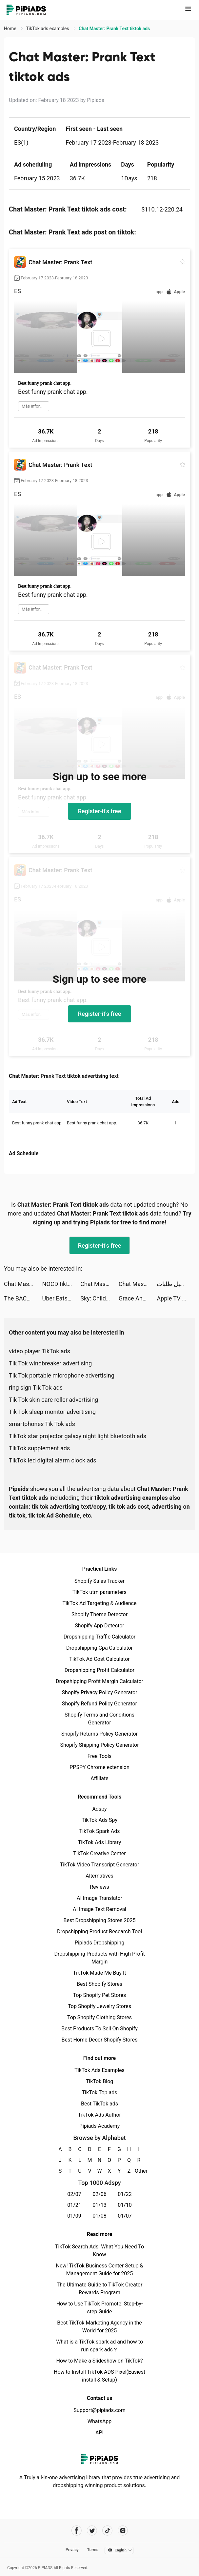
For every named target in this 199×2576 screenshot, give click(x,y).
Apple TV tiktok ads (176, 1298)
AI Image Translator (99, 1898)
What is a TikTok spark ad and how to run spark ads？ (99, 2346)
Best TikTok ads (99, 2104)
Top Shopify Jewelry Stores (99, 2006)
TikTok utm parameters (99, 1592)
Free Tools (100, 1756)
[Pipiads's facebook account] (76, 2531)
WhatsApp (100, 2421)
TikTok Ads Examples (99, 2070)
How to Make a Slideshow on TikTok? (99, 2361)
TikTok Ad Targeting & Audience (100, 1603)
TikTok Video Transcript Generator (99, 1865)
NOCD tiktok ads (61, 1283)
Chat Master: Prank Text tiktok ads (23, 1283)
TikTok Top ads (99, 2092)
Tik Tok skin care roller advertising (53, 1399)
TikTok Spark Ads (99, 1831)
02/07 (74, 2194)
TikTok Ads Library (99, 1842)
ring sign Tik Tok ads (36, 1387)
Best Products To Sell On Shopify (99, 2028)
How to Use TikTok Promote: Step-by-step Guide (99, 2308)
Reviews (99, 1887)
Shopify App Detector (99, 1625)
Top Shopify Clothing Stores (99, 2017)
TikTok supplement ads (39, 1448)
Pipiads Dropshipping (99, 1943)
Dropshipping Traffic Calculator (99, 1637)
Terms (92, 2549)
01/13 (99, 2205)
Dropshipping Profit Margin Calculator (99, 1681)
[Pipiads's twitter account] (92, 2531)
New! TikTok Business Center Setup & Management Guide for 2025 (99, 2270)
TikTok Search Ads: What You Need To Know (99, 2251)
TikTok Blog (99, 2081)
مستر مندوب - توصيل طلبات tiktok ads (176, 1283)
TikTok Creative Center (99, 1853)
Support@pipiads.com (99, 2410)
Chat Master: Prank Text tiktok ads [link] (114, 28)
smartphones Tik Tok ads (42, 1423)
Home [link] (10, 28)
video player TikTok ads (39, 1351)
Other (139, 2171)
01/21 (74, 2205)
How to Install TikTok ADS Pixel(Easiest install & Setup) (99, 2376)
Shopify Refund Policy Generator (99, 1704)
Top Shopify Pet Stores (99, 1995)
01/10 (125, 2205)
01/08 (99, 2216)
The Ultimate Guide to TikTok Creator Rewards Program (100, 2289)
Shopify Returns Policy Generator (99, 1734)
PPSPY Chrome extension (99, 1767)
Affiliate (99, 1778)
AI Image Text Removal (99, 1909)
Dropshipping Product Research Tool (99, 1931)
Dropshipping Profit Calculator (99, 1670)
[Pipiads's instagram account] (123, 2531)
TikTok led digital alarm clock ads (52, 1460)
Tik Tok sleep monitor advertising (52, 1411)
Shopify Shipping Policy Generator (99, 1745)
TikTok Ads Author (99, 2115)
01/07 (125, 2216)
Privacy (72, 2549)
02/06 (99, 2194)
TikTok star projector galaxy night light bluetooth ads (77, 1436)
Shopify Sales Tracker (99, 1581)
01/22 (125, 2194)
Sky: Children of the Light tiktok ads (99, 1298)
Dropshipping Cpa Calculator (99, 1648)
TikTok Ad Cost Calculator (99, 1659)
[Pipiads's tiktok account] (107, 2531)
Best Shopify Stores (99, 1984)
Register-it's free (99, 811)
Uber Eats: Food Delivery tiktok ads (61, 1298)
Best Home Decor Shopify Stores (100, 2040)
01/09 (74, 2216)
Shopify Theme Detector (99, 1614)
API (99, 2432)
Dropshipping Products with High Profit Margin (99, 1958)
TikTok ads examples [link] (48, 28)
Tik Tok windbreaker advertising (50, 1363)
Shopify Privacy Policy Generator (99, 1692)
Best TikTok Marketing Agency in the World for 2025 (99, 2327)
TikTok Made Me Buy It (99, 1973)
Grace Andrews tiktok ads (138, 1298)
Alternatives (99, 1876)
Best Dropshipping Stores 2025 (99, 1920)
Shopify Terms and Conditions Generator (99, 1719)
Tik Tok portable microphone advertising (61, 1375)
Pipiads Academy (99, 2126)
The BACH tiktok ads (23, 1298)
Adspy (99, 1809)
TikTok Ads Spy (99, 1820)
